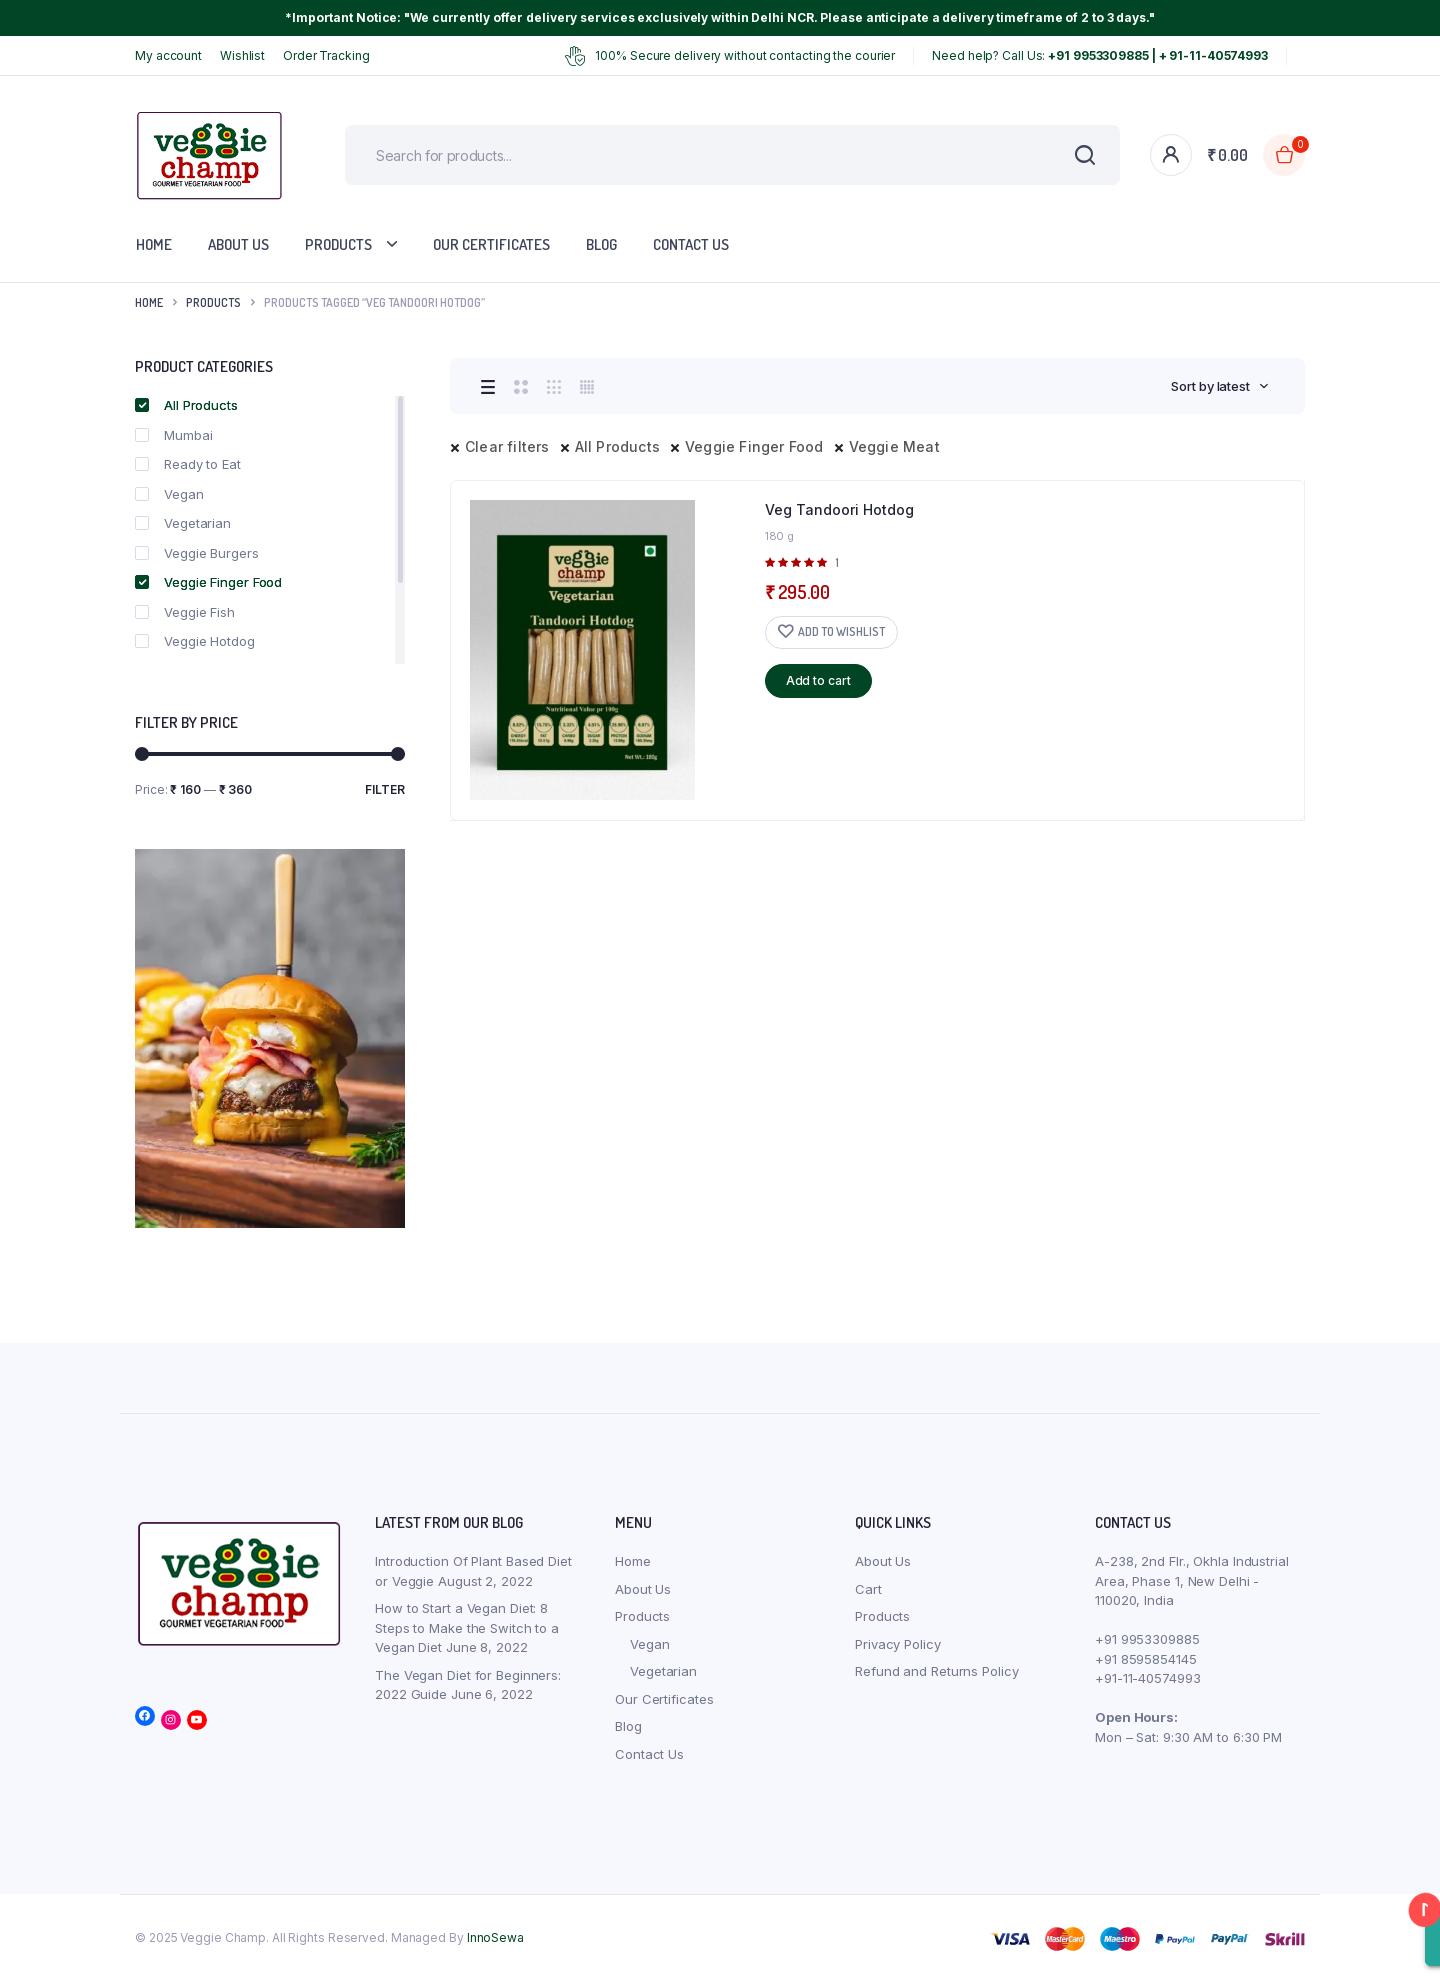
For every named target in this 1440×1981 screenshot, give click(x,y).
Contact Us (691, 244)
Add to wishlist (841, 631)
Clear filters (507, 446)
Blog (601, 244)
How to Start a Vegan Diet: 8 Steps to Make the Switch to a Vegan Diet (467, 1627)
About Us (238, 244)
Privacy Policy (898, 1644)
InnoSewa (495, 1937)
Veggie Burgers (197, 553)
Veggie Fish (185, 612)
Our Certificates (491, 244)
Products (338, 244)
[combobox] (1220, 386)
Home (154, 244)
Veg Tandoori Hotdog (839, 509)
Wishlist (242, 55)
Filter (385, 789)
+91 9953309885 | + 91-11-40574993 (1158, 55)
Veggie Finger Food (754, 446)
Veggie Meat (894, 446)
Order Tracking (326, 55)
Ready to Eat (188, 464)
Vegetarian (183, 523)
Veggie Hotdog (195, 641)
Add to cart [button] (818, 680)
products (213, 302)
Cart (868, 1589)
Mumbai (173, 435)
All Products (617, 446)
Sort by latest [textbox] (1210, 386)
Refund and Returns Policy (937, 1671)
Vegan (169, 494)
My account (168, 55)
